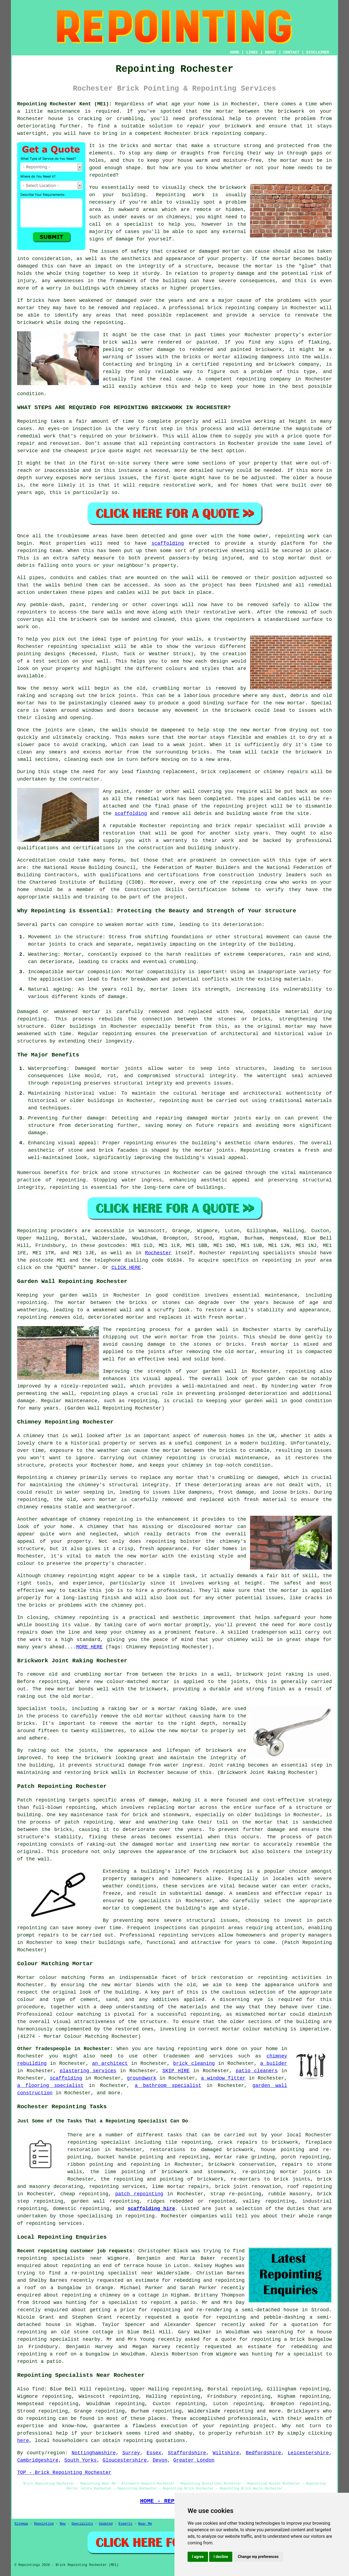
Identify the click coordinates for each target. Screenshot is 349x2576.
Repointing (32, 421)
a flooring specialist (50, 2085)
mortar (289, 160)
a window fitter (223, 2078)
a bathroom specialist (168, 2085)
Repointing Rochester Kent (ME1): (64, 104)
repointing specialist (98, 2142)
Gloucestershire (125, 2460)
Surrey (131, 2453)
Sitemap (21, 2524)
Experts (125, 2524)
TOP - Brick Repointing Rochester (64, 2472)
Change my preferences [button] (258, 2556)
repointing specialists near (59, 2258)
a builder (273, 2063)
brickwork (109, 2433)
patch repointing (139, 2194)
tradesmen (176, 2056)
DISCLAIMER (317, 52)
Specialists (82, 2524)
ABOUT (270, 52)
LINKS (252, 52)
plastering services (88, 2071)
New (63, 2524)
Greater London (194, 2460)
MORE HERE (89, 1647)
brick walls (120, 342)
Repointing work (180, 195)
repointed (102, 175)
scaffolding (167, 543)
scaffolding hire (151, 2208)
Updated (106, 2524)
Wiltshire (226, 2453)
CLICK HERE (126, 1267)
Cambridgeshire (37, 2460)
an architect (110, 2063)
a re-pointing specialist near (109, 2273)
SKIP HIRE (176, 2071)
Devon (160, 2460)
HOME (234, 52)
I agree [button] (198, 2556)
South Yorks (80, 2460)
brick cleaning (194, 2063)
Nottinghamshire (93, 2453)
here (23, 2440)
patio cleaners (257, 2071)
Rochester (158, 1253)
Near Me (145, 2524)
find (38, 2389)
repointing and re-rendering (191, 2310)
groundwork (141, 2078)
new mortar (290, 703)
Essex (153, 2453)
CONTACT (291, 52)
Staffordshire (187, 2453)
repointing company (263, 379)
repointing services (54, 2223)
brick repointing (231, 308)
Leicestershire (308, 2453)
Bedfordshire (263, 2453)
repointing (226, 133)
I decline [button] (220, 2556)
